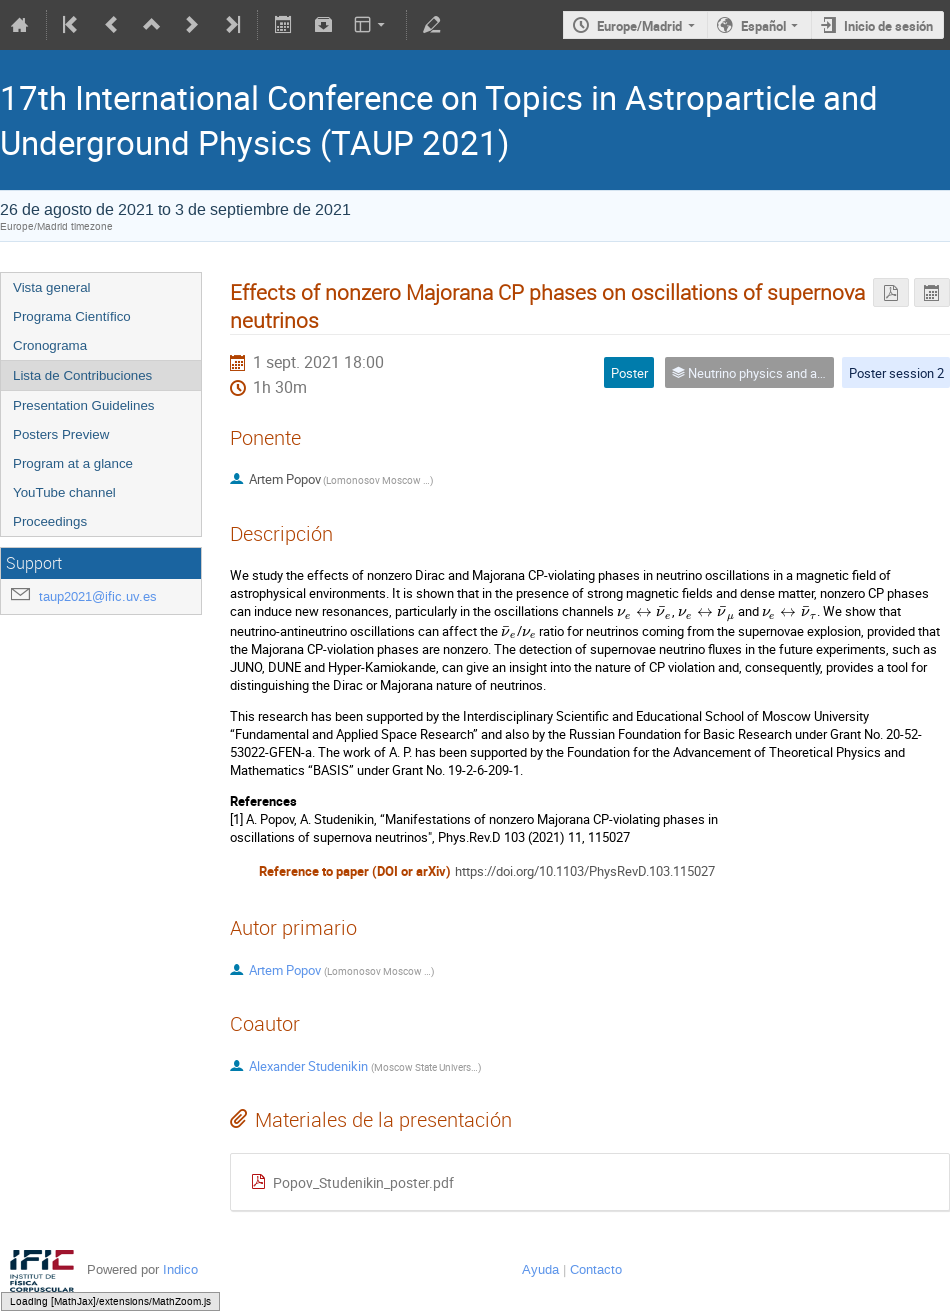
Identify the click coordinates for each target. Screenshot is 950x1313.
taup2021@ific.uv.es (98, 596)
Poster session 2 (896, 373)
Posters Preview (61, 434)
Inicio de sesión (888, 26)
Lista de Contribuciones (82, 375)
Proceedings (50, 521)
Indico (180, 1269)
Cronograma (50, 345)
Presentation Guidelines (84, 405)
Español (763, 26)
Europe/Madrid (639, 26)
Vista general (52, 287)
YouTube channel (64, 492)
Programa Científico (72, 316)
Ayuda (540, 1269)
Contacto (596, 1269)
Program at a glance (73, 463)
